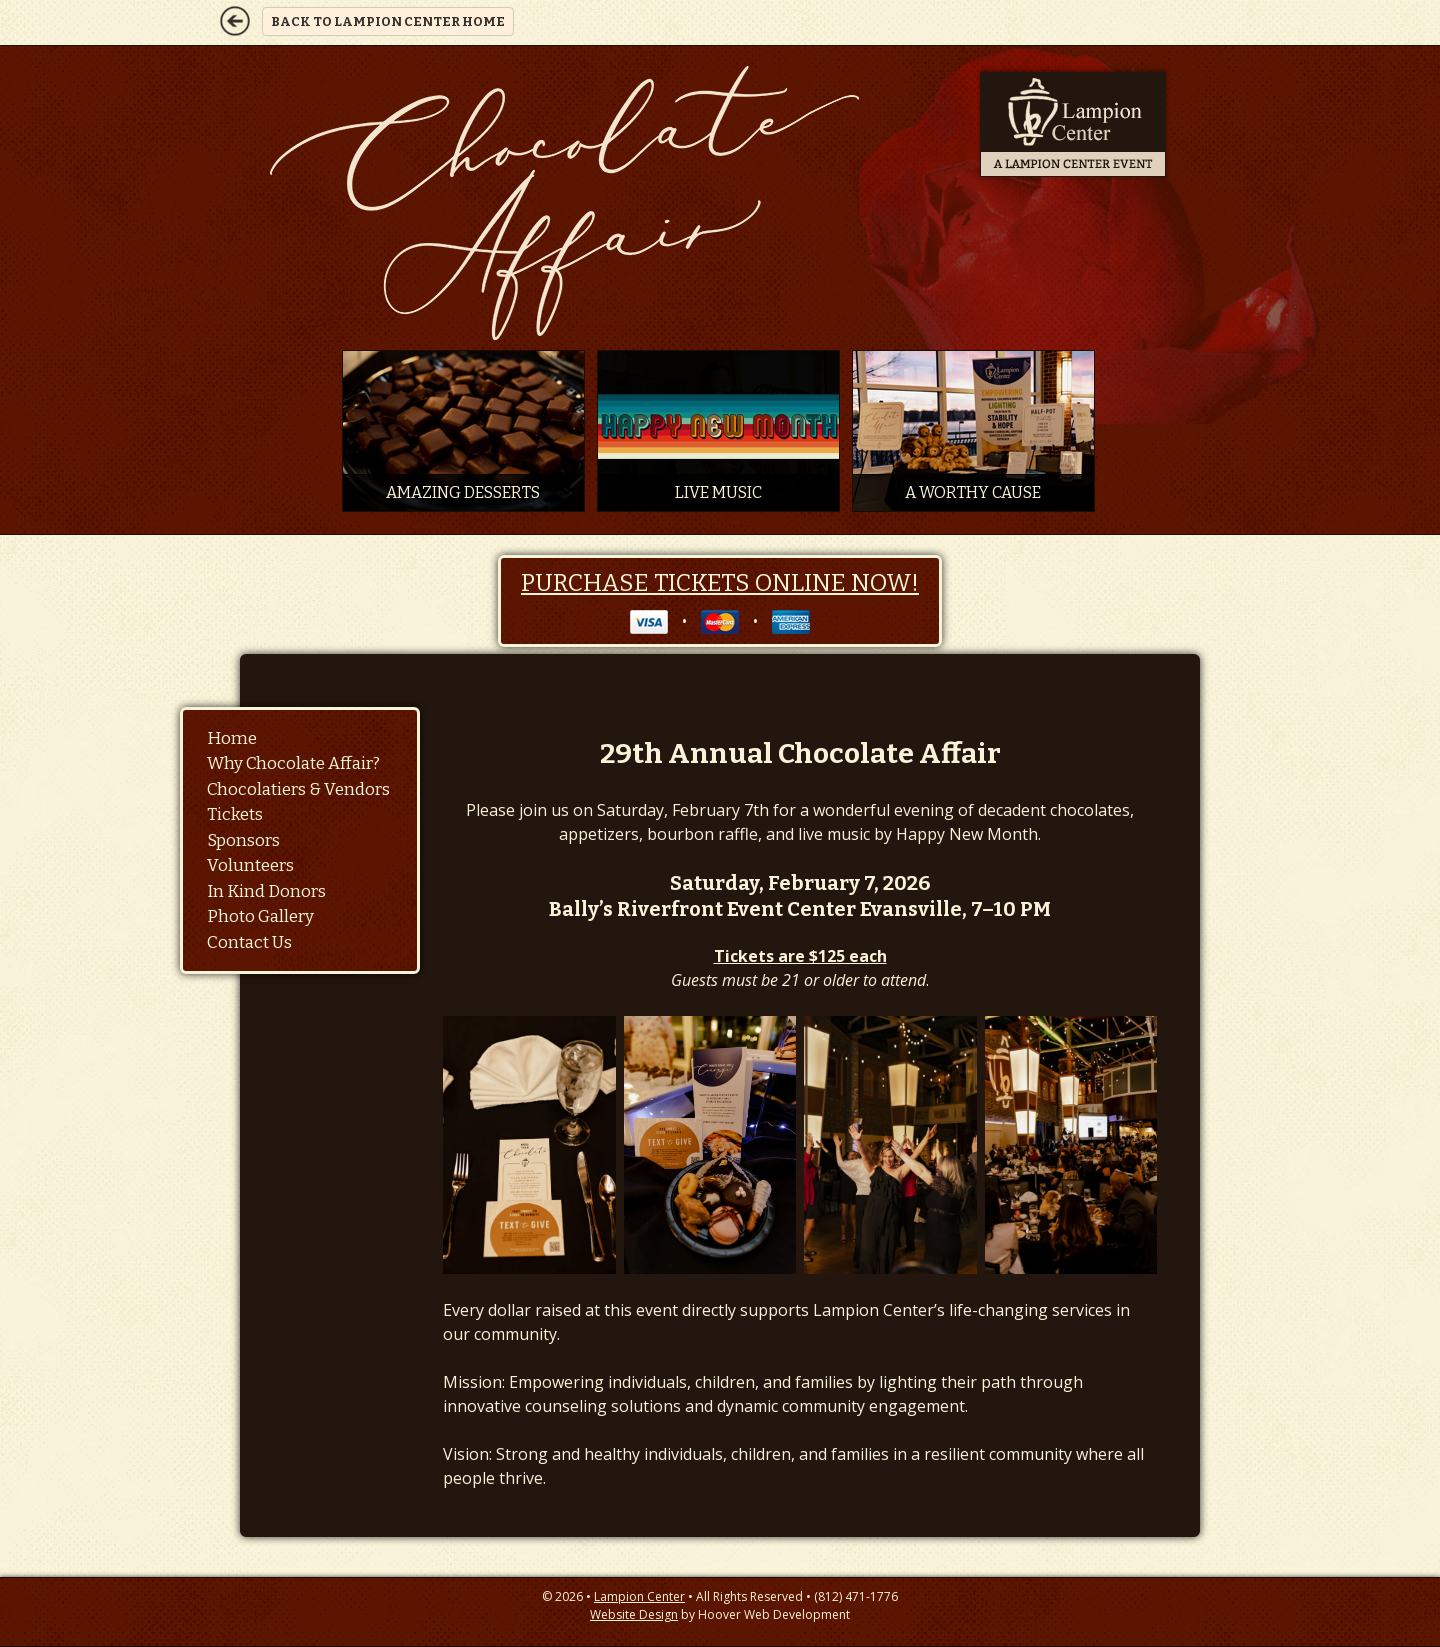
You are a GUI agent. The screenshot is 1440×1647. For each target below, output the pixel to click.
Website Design (634, 1614)
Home (232, 738)
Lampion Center (639, 1596)
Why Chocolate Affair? (293, 763)
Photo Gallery (260, 916)
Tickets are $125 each (800, 956)
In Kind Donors (266, 891)
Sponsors (243, 840)
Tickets (235, 814)
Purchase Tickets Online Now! (720, 583)
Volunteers (250, 865)
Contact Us (249, 942)
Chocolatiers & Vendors (298, 789)
